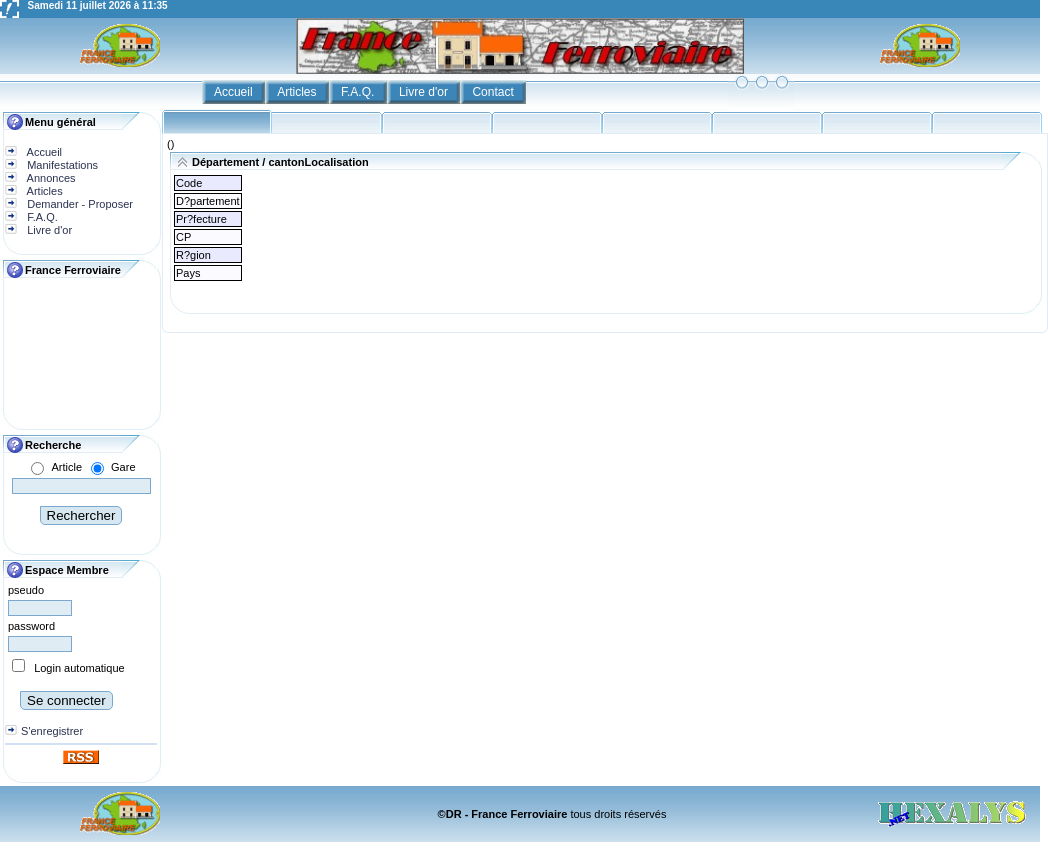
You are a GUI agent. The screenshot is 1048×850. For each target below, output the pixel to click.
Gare (123, 467)
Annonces (49, 178)
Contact (494, 92)
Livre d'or (425, 92)
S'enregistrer (52, 731)
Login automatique (79, 668)
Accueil (235, 92)
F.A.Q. (359, 92)
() (170, 144)
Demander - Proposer (78, 204)
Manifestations (61, 165)
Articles (298, 92)
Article (66, 467)
